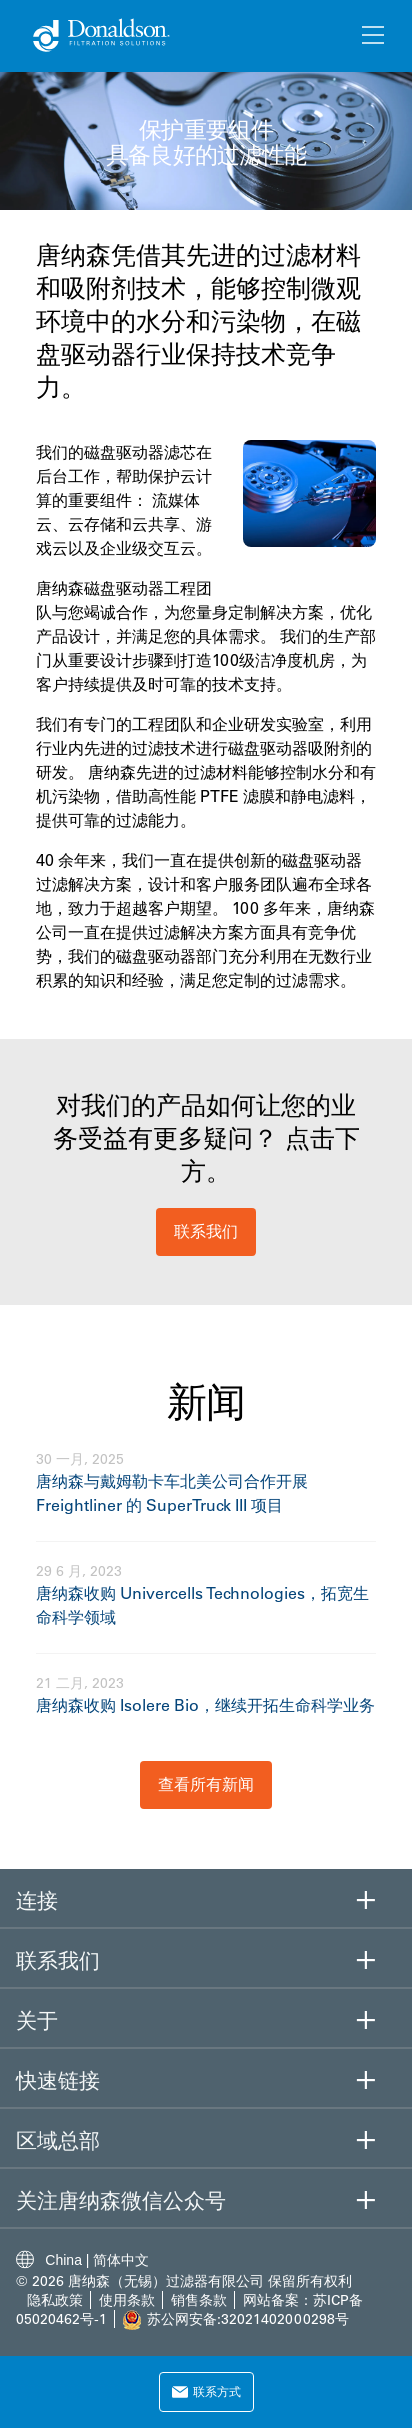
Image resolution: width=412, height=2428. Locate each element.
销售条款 (199, 2300)
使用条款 (129, 2300)
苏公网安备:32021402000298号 (248, 2319)
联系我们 (206, 1231)
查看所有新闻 (206, 1784)
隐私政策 (55, 2300)
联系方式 (206, 2391)
